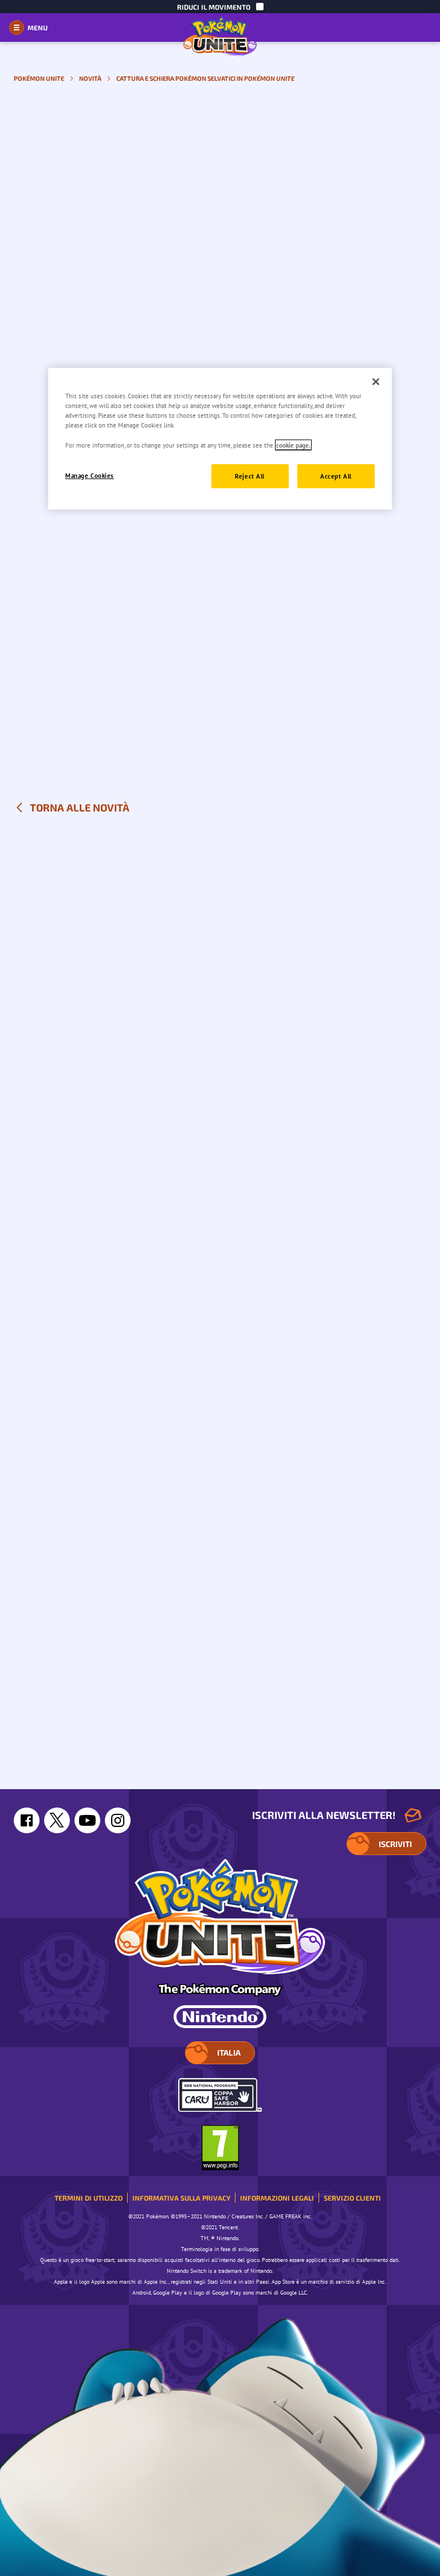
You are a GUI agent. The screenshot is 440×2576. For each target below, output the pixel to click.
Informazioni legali (277, 2198)
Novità (90, 78)
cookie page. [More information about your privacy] (293, 445)
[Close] (375, 381)
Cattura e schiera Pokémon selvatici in (205, 78)
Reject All (250, 476)
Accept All (336, 476)
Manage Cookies (89, 475)
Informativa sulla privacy (181, 2198)
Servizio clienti (352, 2198)
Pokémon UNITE (39, 78)
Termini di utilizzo (88, 2198)
